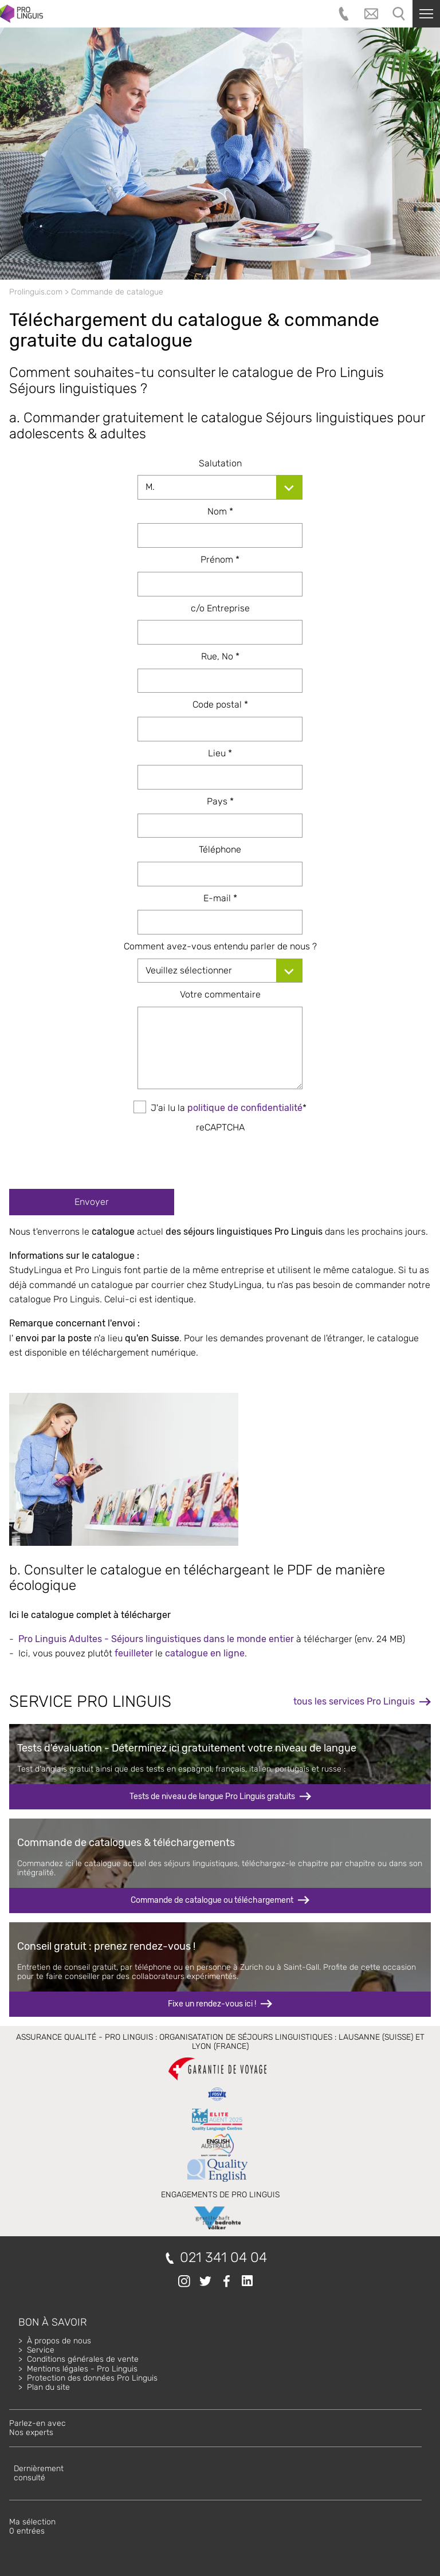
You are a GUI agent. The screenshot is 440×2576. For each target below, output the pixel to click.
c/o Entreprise (220, 608)
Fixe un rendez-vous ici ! (212, 2004)
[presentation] (220, 1157)
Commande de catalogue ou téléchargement (212, 1900)
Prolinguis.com (35, 292)
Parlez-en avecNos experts (37, 2427)
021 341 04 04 (223, 2257)
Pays (220, 801)
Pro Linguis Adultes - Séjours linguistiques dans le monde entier (156, 1638)
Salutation (220, 463)
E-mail (220, 898)
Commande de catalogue (117, 292)
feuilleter (134, 1653)
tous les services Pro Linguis (354, 1701)
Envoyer (91, 1201)
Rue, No (220, 656)
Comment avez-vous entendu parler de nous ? (220, 946)
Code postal (220, 704)
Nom (220, 511)
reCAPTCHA (220, 1127)
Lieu (220, 753)
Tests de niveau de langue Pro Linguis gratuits (212, 1796)
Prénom (220, 559)
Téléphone (220, 849)
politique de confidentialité (244, 1107)
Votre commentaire (220, 994)
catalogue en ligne (205, 1653)
